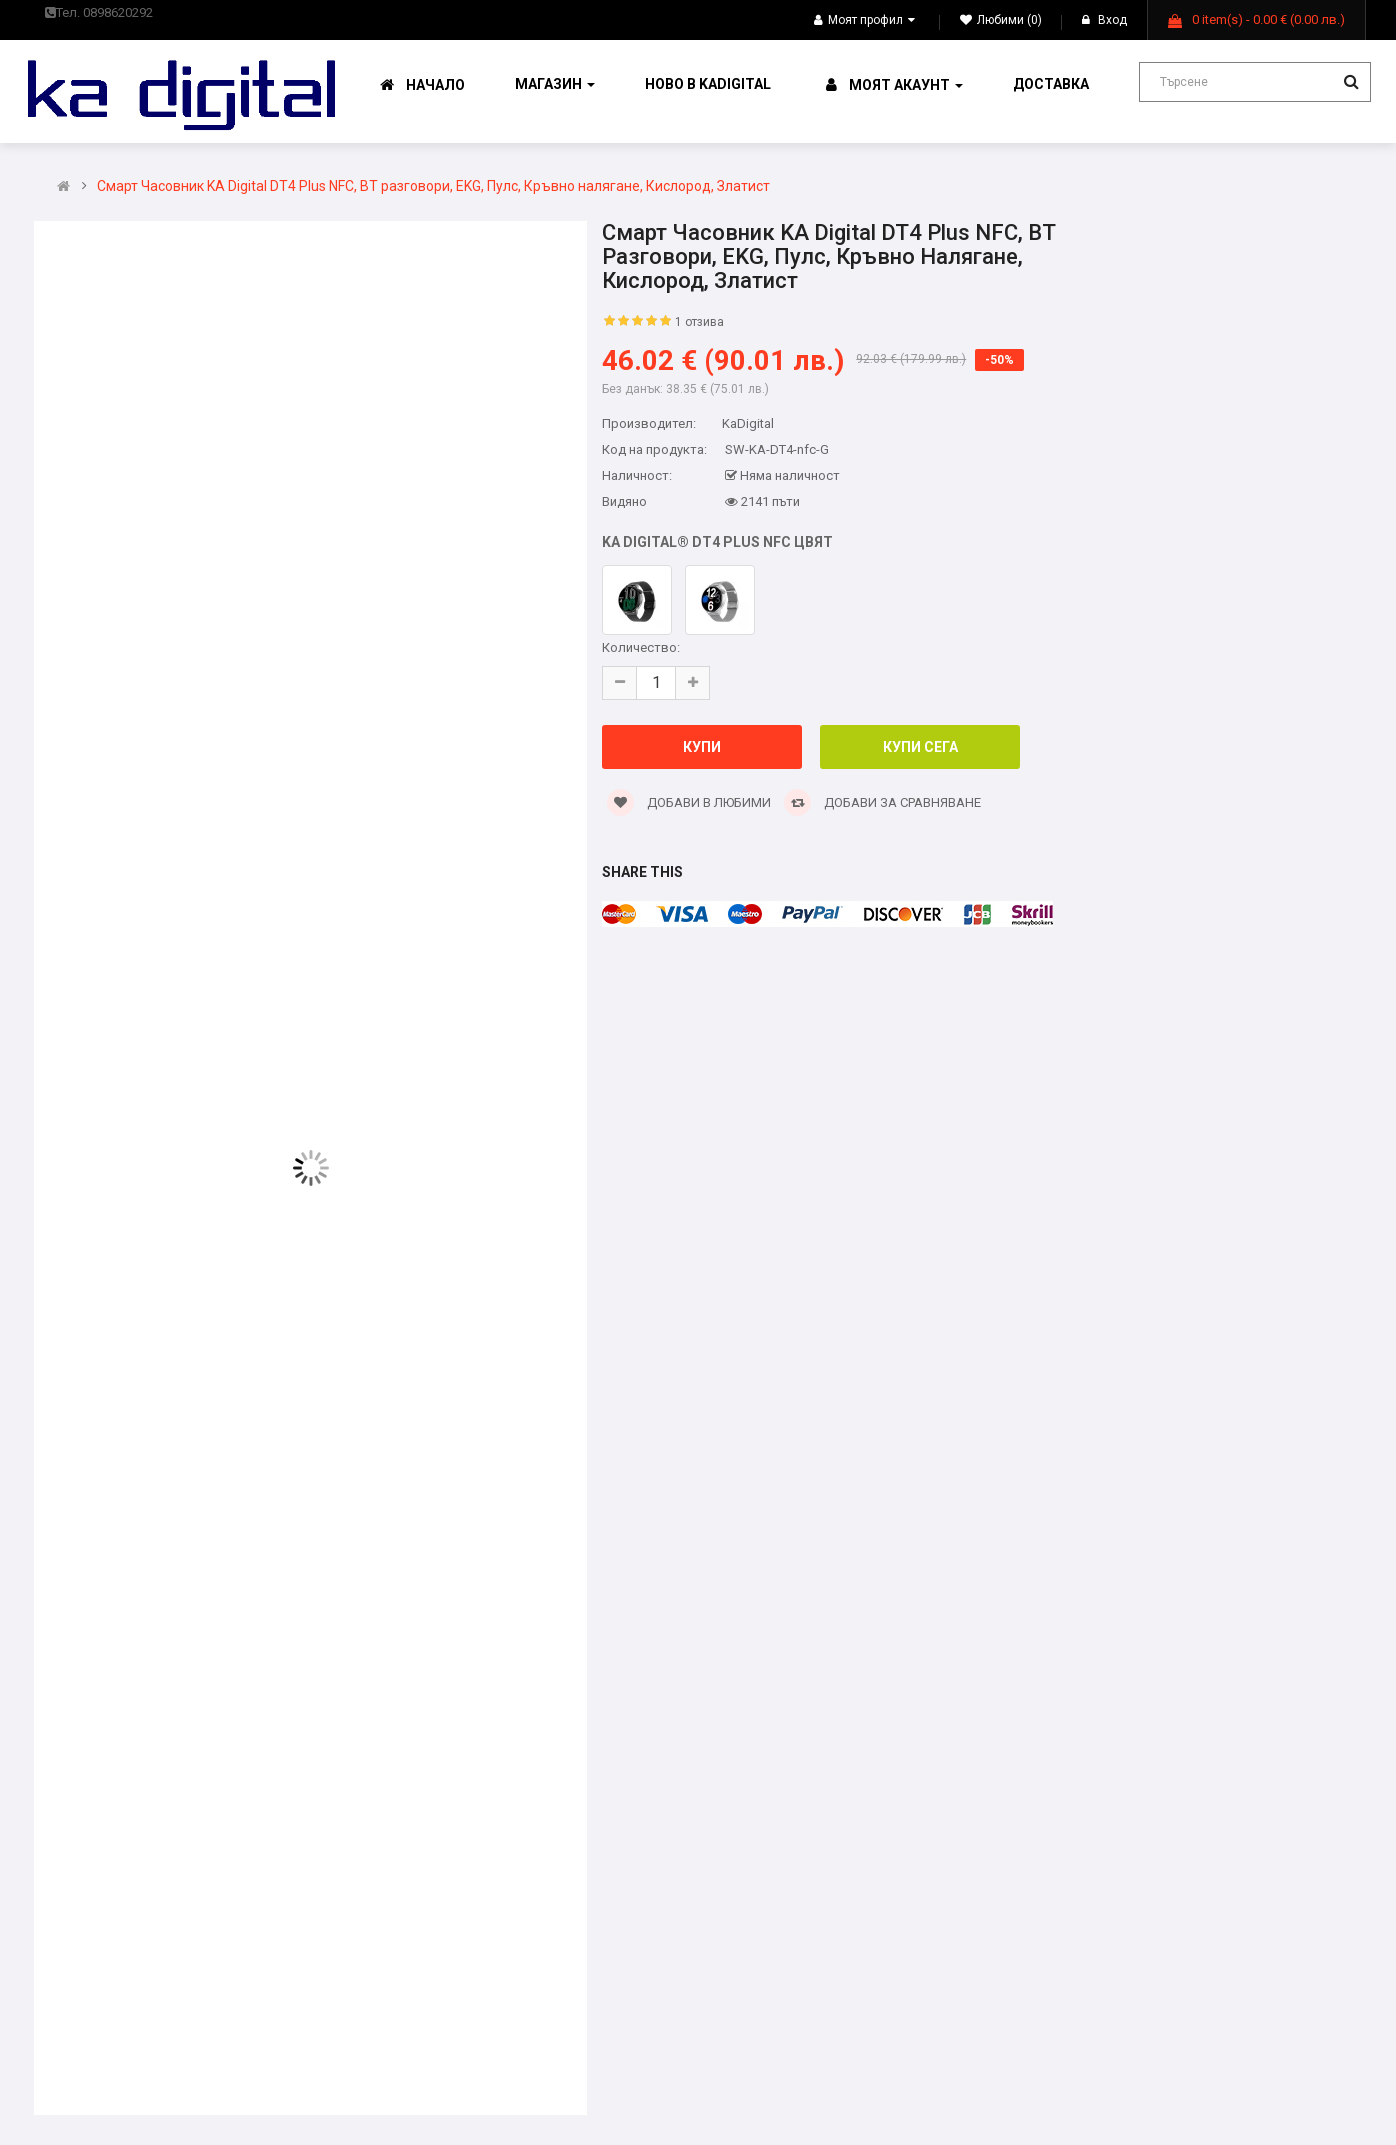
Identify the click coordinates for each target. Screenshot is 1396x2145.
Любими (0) (1001, 20)
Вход (1104, 20)
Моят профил (864, 20)
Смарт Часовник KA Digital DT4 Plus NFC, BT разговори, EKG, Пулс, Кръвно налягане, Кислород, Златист (433, 186)
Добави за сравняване (882, 802)
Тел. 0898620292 (99, 12)
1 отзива (699, 322)
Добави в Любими (689, 802)
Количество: (641, 647)
